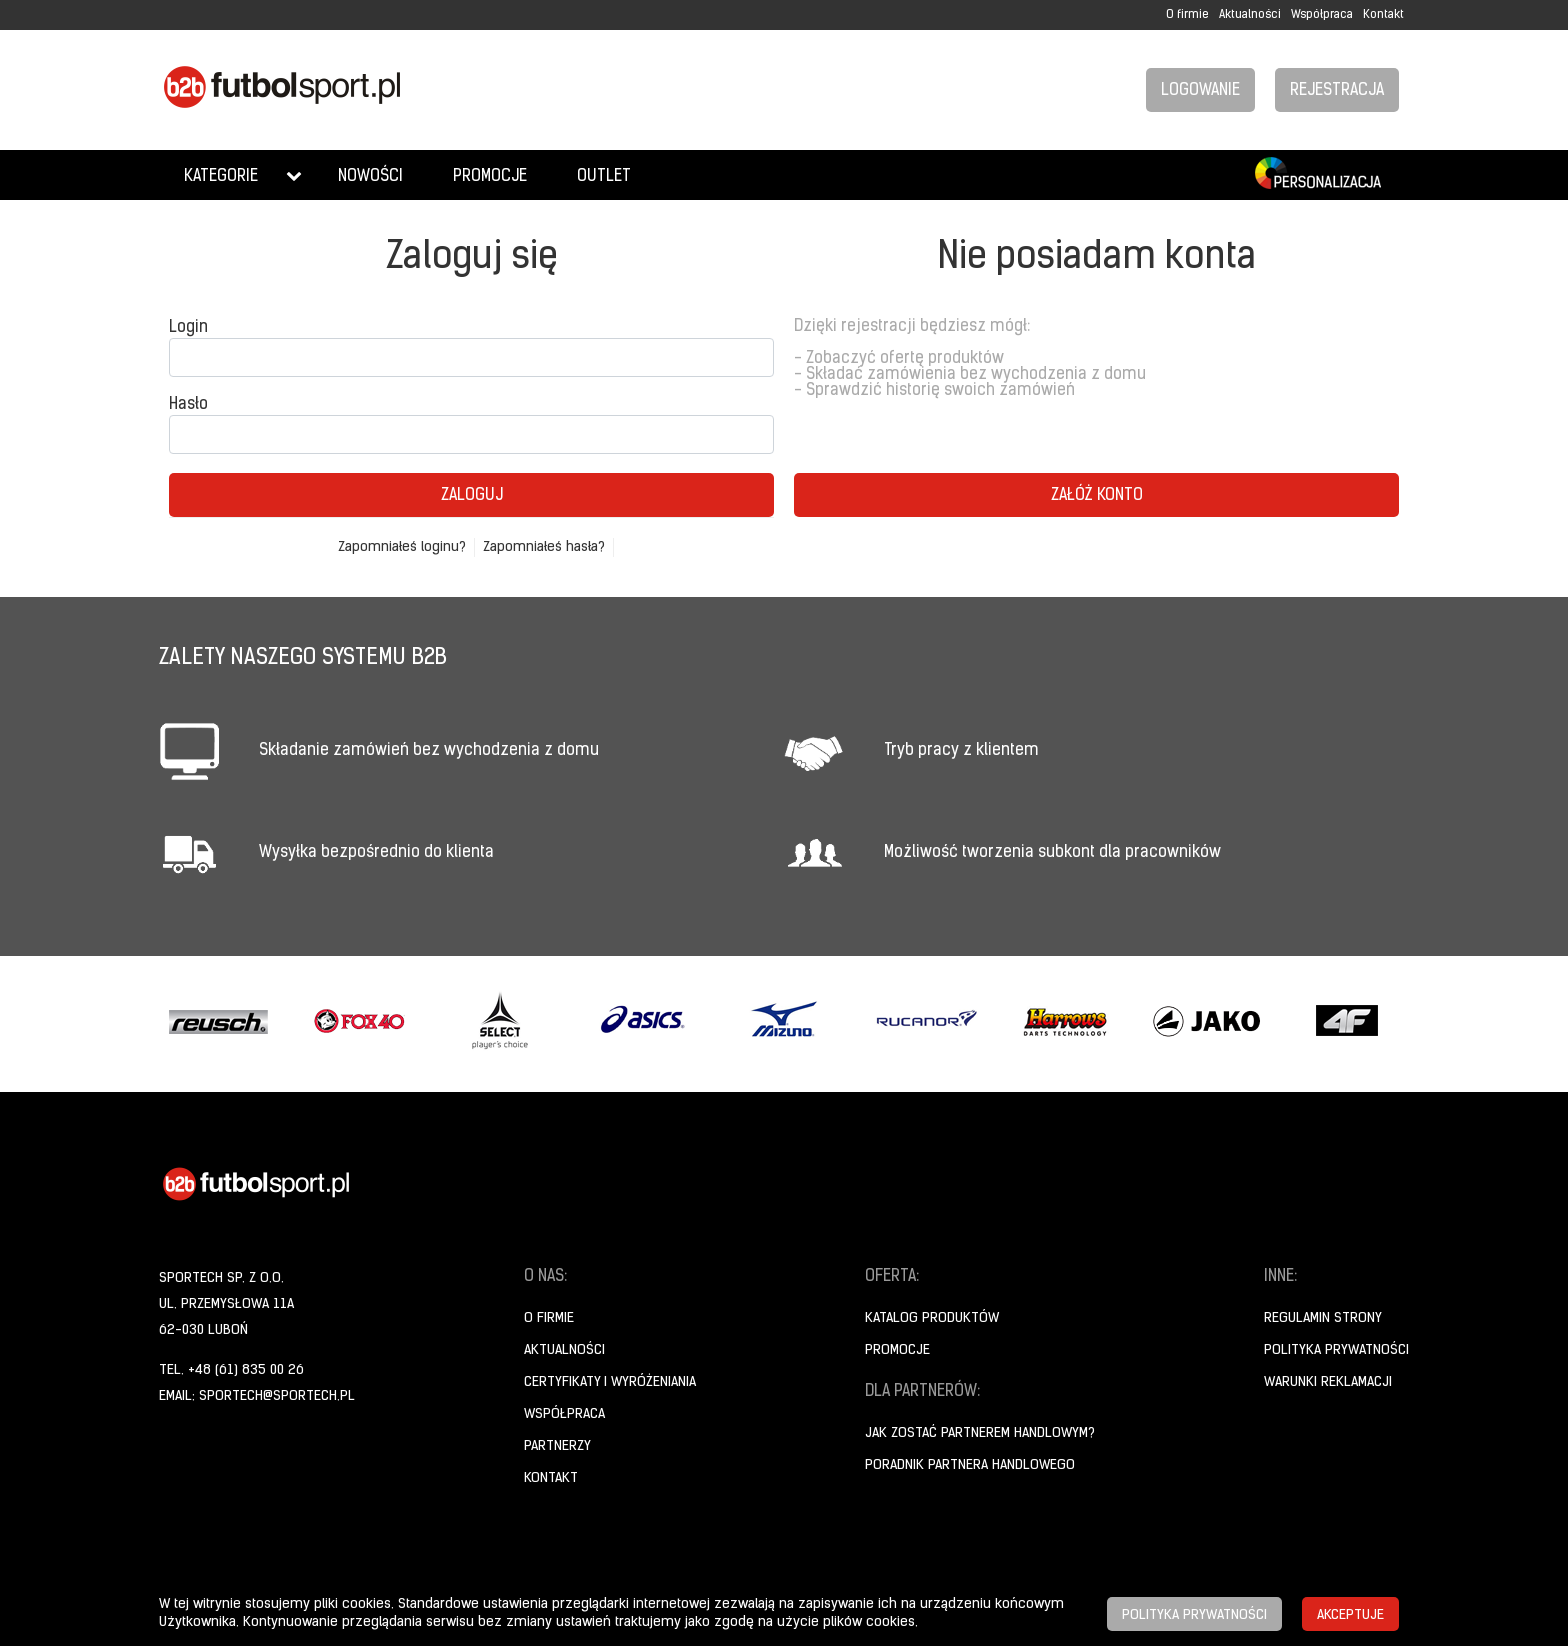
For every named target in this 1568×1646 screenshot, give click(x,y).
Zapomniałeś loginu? (402, 547)
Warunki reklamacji (1328, 1382)
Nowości (370, 177)
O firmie (1187, 15)
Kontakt (1383, 15)
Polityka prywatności (1336, 1350)
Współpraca (1322, 15)
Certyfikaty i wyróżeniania (610, 1382)
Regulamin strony (1323, 1318)
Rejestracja (1337, 91)
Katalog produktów (932, 1318)
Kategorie (221, 177)
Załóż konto (1097, 496)
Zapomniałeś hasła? (544, 547)
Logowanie (1200, 91)
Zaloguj (472, 496)
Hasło (188, 405)
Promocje (490, 177)
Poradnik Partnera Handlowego (970, 1465)
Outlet (604, 177)
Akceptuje (1350, 1615)
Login (188, 328)
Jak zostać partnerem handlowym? (980, 1433)
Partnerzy (557, 1446)
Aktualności (1250, 15)
